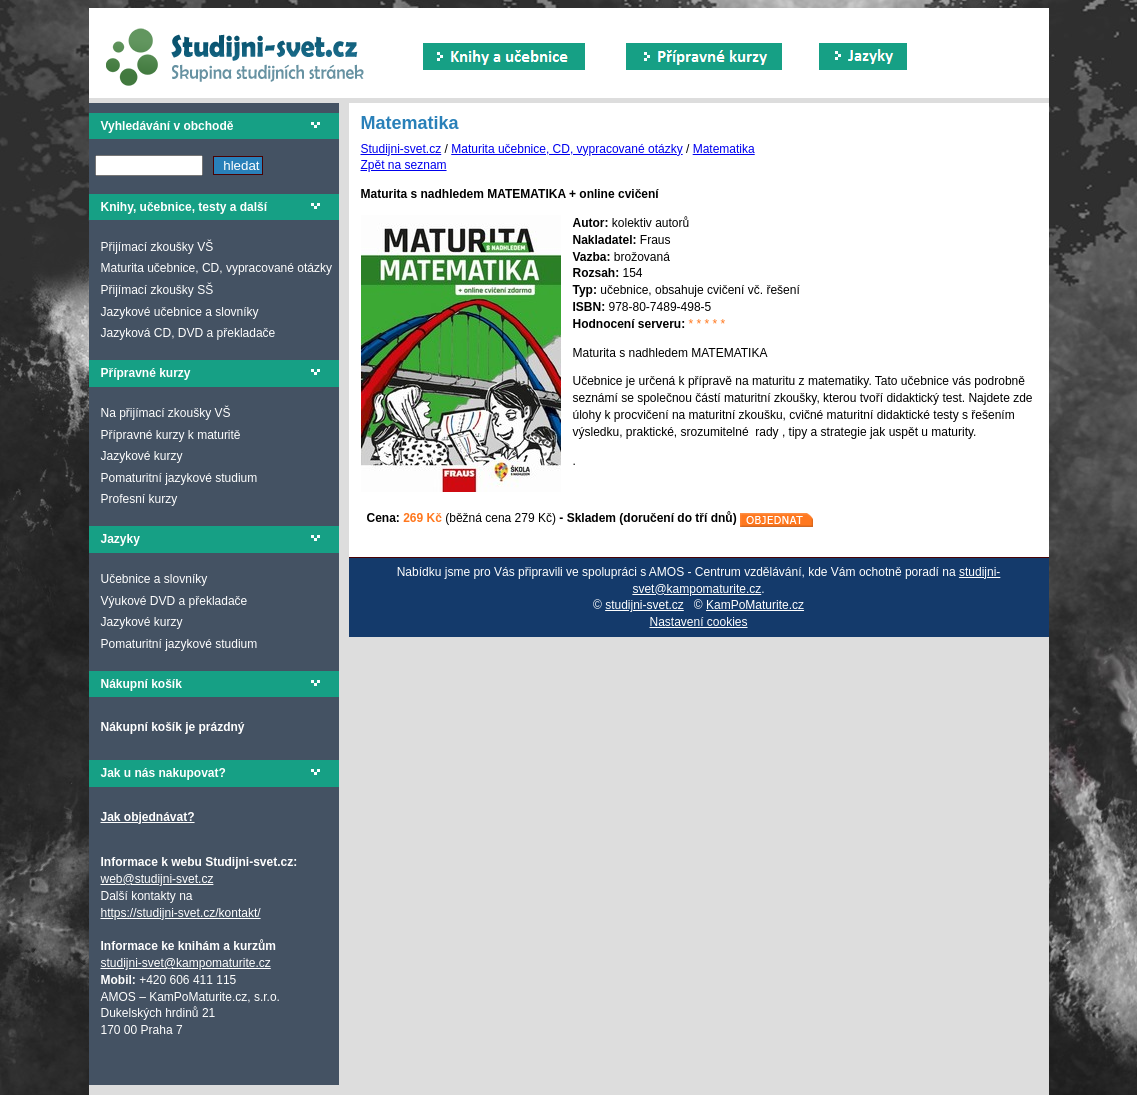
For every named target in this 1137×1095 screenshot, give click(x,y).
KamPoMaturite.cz (755, 605)
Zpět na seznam (404, 165)
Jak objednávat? (148, 817)
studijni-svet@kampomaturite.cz (186, 963)
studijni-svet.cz (644, 605)
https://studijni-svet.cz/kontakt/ (181, 913)
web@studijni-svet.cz (157, 879)
